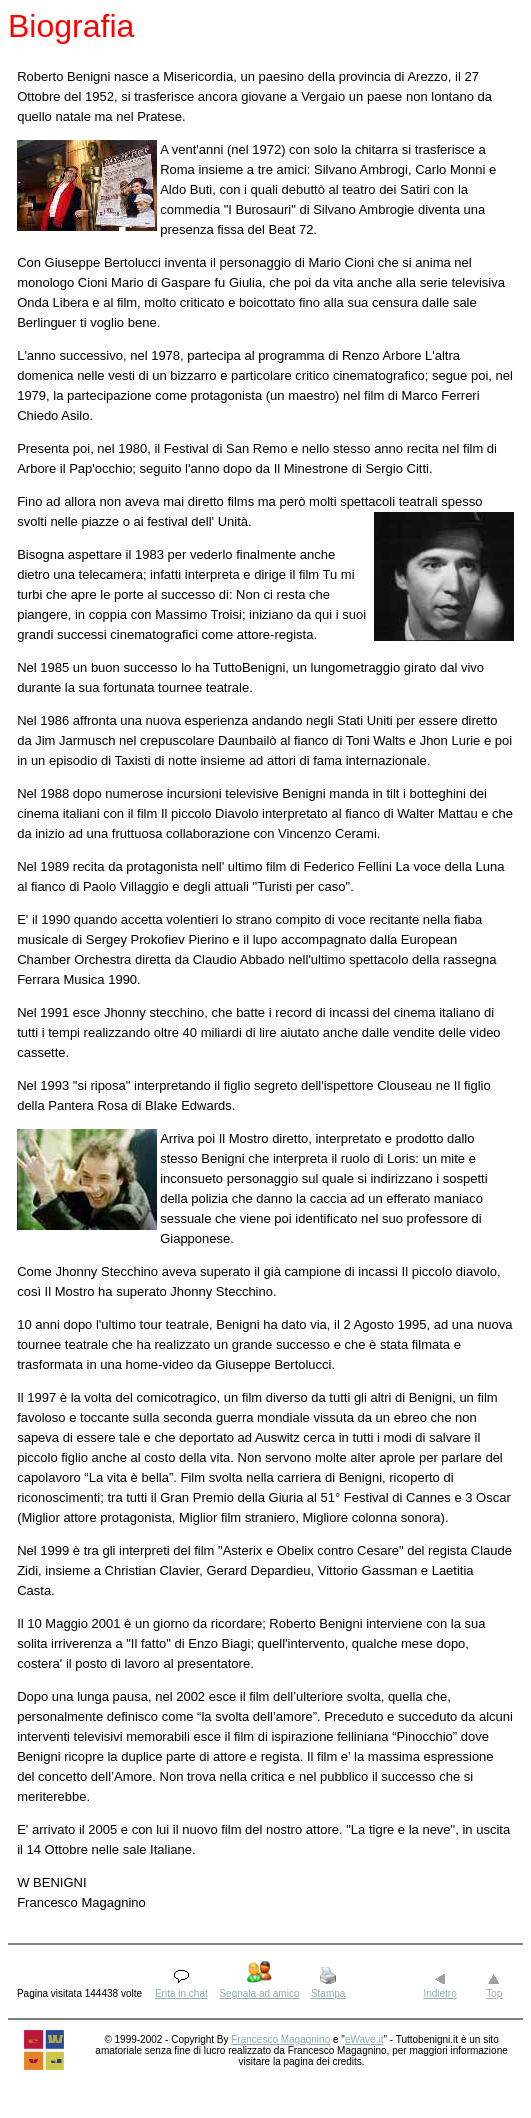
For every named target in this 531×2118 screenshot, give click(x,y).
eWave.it (364, 2039)
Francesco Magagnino (280, 2039)
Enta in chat (181, 1993)
